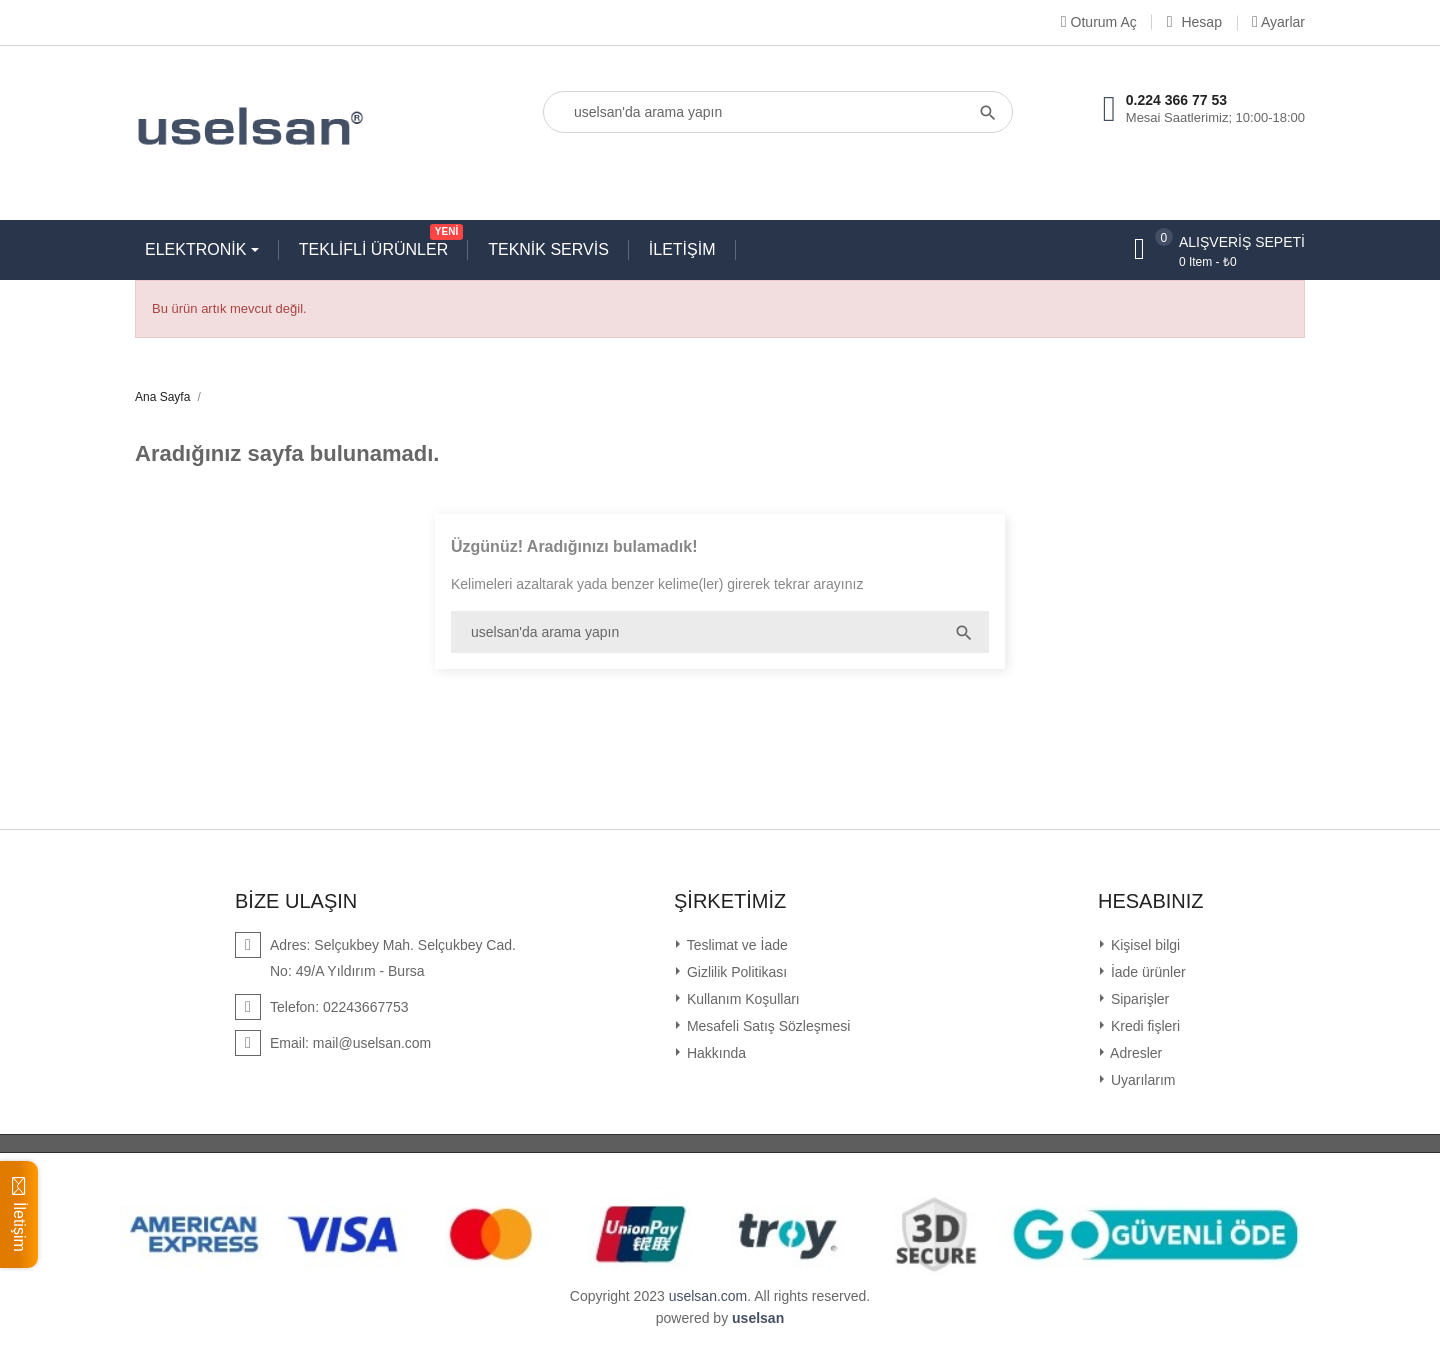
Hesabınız (1151, 901)
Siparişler (1138, 999)
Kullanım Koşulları (741, 999)
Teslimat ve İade (735, 945)
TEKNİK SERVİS (548, 249)
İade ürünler (1146, 972)
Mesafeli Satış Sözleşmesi (766, 1026)
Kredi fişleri (1143, 1026)
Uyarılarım (1141, 1080)
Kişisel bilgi (1143, 945)
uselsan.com (708, 1296)
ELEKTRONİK (198, 249)
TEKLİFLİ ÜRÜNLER (378, 245)
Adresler (1134, 1053)
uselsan (758, 1318)
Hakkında (714, 1053)
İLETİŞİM (682, 249)
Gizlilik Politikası (735, 972)
